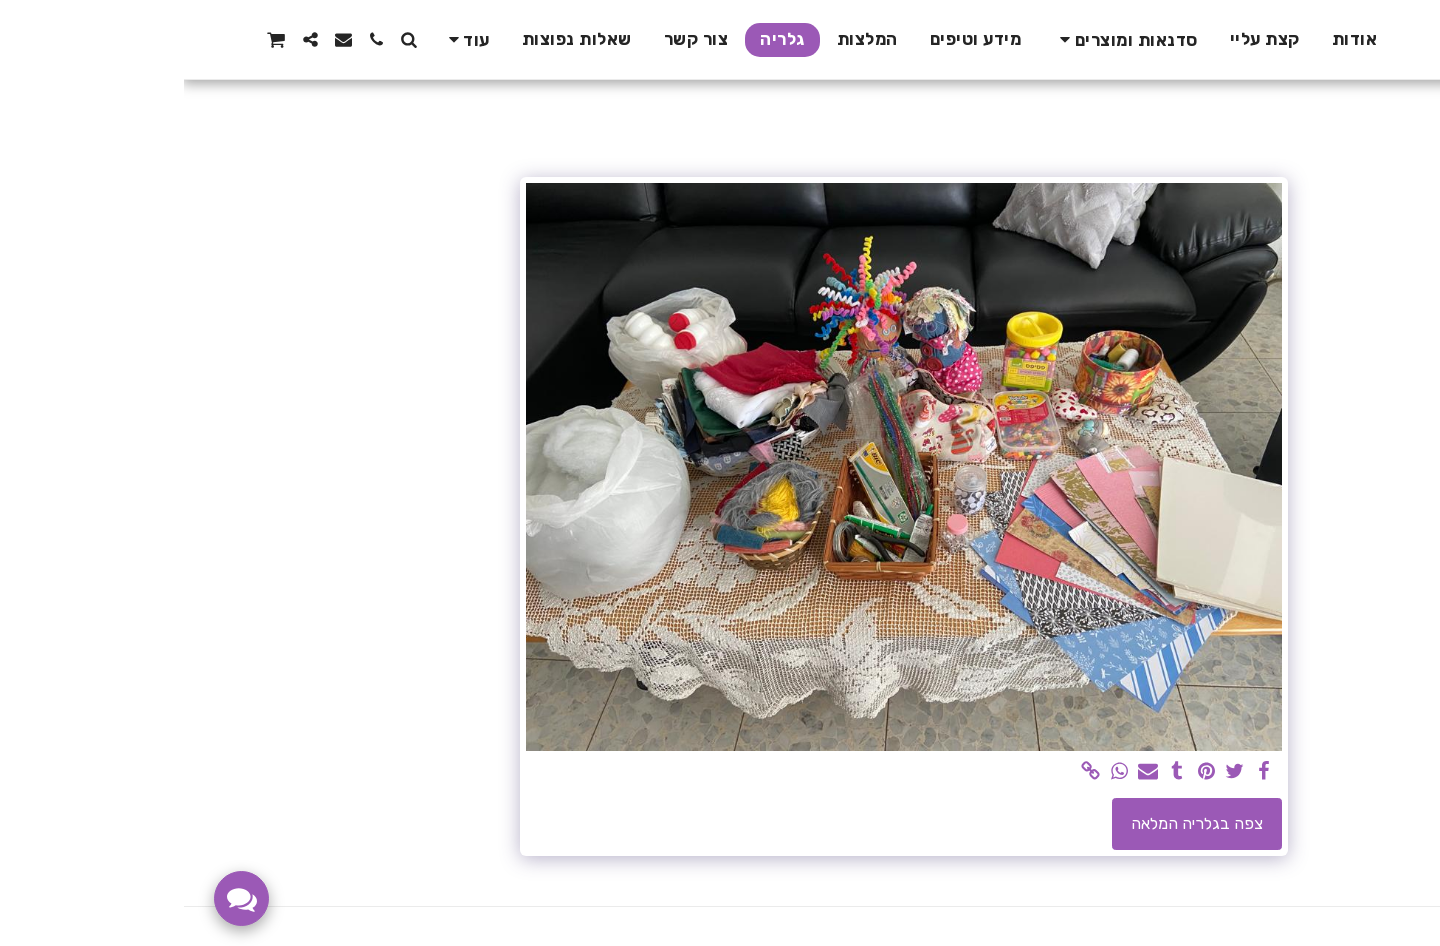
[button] (941, 39)
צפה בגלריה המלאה (1013, 823)
